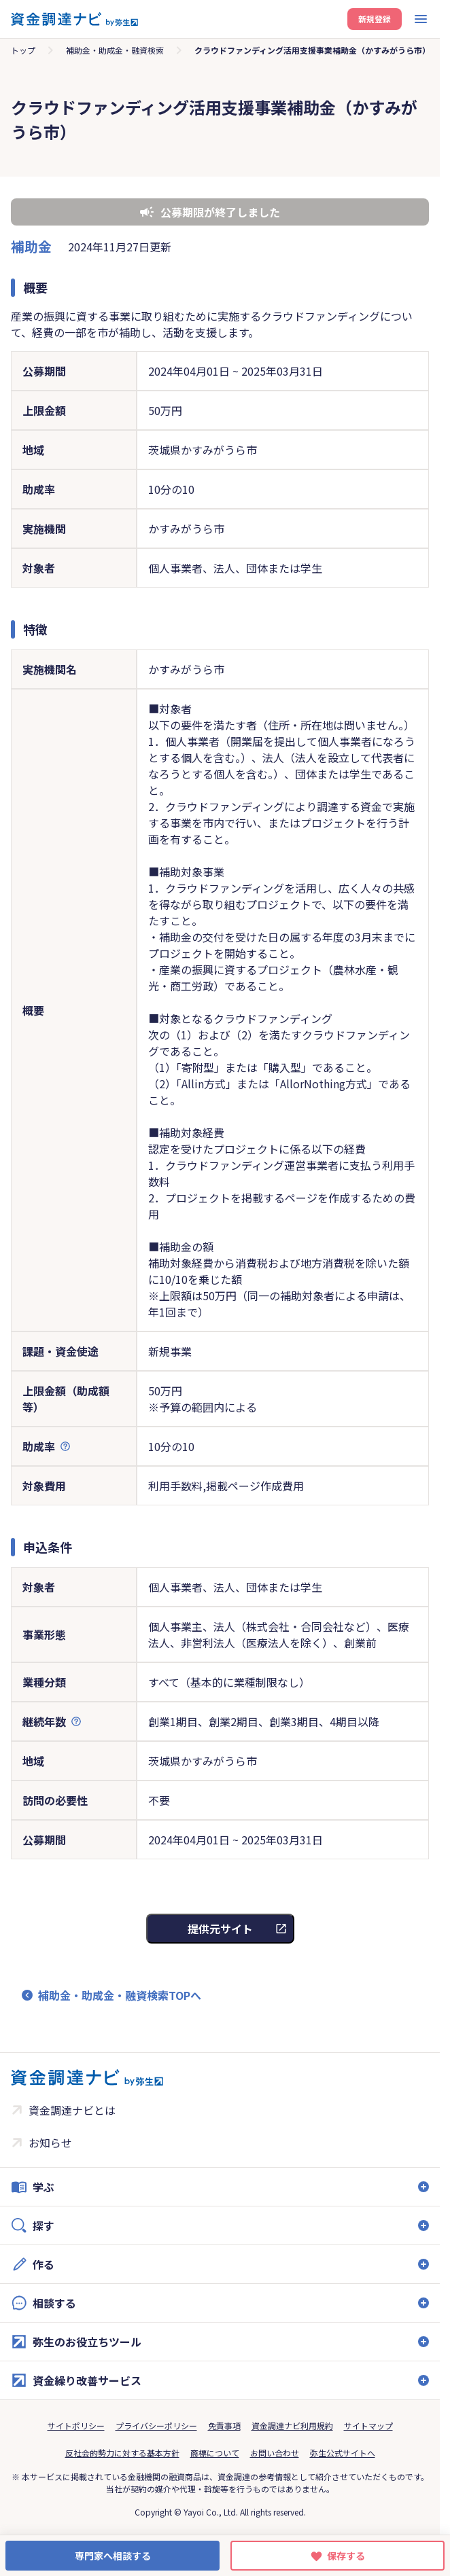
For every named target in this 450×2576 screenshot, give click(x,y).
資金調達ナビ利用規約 (292, 2425)
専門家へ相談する (113, 2555)
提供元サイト (220, 1928)
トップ (23, 50)
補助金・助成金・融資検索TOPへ (119, 1995)
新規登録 (374, 18)
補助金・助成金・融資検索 (115, 50)
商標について (214, 2452)
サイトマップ (368, 2425)
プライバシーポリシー (156, 2425)
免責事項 (224, 2425)
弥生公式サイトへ (342, 2452)
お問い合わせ (274, 2452)
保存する (346, 2555)
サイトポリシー (76, 2425)
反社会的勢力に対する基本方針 (122, 2452)
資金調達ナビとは (72, 2110)
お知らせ (50, 2142)
